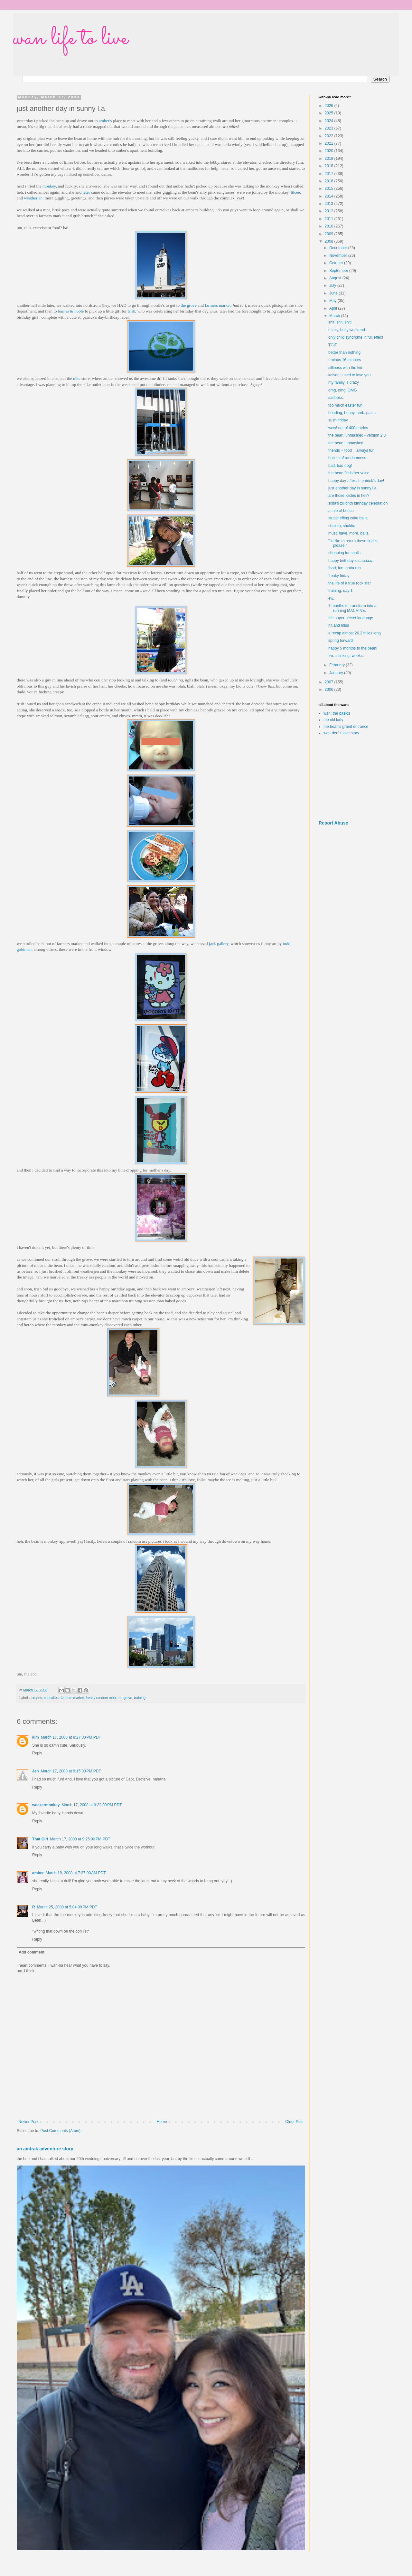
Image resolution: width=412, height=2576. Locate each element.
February (337, 665)
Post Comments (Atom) (60, 2130)
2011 (329, 219)
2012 (329, 211)
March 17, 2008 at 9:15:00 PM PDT (71, 1771)
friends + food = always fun (351, 450)
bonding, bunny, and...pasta (352, 412)
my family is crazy (343, 382)
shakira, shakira (341, 526)
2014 (329, 196)
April (333, 308)
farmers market (217, 305)
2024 (329, 121)
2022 (329, 136)
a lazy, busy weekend (346, 330)
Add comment (31, 1952)
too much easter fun (345, 405)
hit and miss (338, 625)
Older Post (294, 2121)
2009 (329, 234)
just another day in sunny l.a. (353, 488)
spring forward (340, 640)
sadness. (336, 397)
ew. (331, 598)
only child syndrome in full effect (355, 337)
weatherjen (33, 198)
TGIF (332, 345)
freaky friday (338, 576)
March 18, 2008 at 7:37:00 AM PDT (76, 1873)
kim (35, 1737)
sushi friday (338, 420)
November (338, 255)
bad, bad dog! (340, 465)
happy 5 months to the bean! (352, 648)
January (336, 673)
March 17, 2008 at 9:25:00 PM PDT (80, 1839)
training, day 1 (340, 590)
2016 (329, 181)
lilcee (295, 192)
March (335, 316)
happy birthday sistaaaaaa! (351, 560)
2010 (329, 226)
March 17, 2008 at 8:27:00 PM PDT (71, 1737)
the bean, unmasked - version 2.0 (357, 435)
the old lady (333, 720)
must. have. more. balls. (348, 533)
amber (38, 1873)
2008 (329, 241)
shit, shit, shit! (340, 322)
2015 (329, 188)
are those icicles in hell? (348, 495)
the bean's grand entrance (345, 726)
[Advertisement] (354, 778)
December (338, 248)
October (336, 263)
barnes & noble (71, 311)
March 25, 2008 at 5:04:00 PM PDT (67, 1907)
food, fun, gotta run (344, 568)
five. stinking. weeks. (346, 655)
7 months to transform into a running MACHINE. (352, 608)
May (333, 300)
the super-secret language (350, 618)
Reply (37, 1753)
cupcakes (51, 1698)
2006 (329, 689)
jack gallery (219, 943)
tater (86, 192)
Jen (35, 1771)
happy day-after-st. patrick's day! (356, 480)
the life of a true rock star (349, 583)
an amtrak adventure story (45, 2148)
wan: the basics (336, 713)
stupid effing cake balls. (348, 518)
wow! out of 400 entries (348, 428)
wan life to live (70, 38)
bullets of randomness (347, 458)
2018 (329, 166)
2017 (329, 173)
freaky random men (101, 1698)
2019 (329, 158)
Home (162, 2121)
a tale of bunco (341, 510)
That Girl (40, 1839)
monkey (49, 186)
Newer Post (28, 2121)
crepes (37, 1698)
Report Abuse (333, 822)
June (334, 293)
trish (131, 311)
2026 (329, 105)
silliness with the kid (345, 367)
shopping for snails (344, 553)
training (139, 1698)
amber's (105, 120)
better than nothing (344, 352)
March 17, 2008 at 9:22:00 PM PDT (91, 1805)
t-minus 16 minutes (344, 360)
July (333, 285)
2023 (329, 128)
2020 (329, 151)
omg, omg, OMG (342, 390)
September (339, 270)
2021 (329, 143)
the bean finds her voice (348, 473)
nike (76, 378)
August (335, 278)
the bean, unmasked (345, 443)
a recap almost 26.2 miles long (354, 633)
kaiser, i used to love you (349, 375)
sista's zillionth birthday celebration (358, 503)
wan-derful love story (341, 733)
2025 (329, 113)
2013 (329, 203)
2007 (329, 682)
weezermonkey (46, 1805)
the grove (188, 305)
